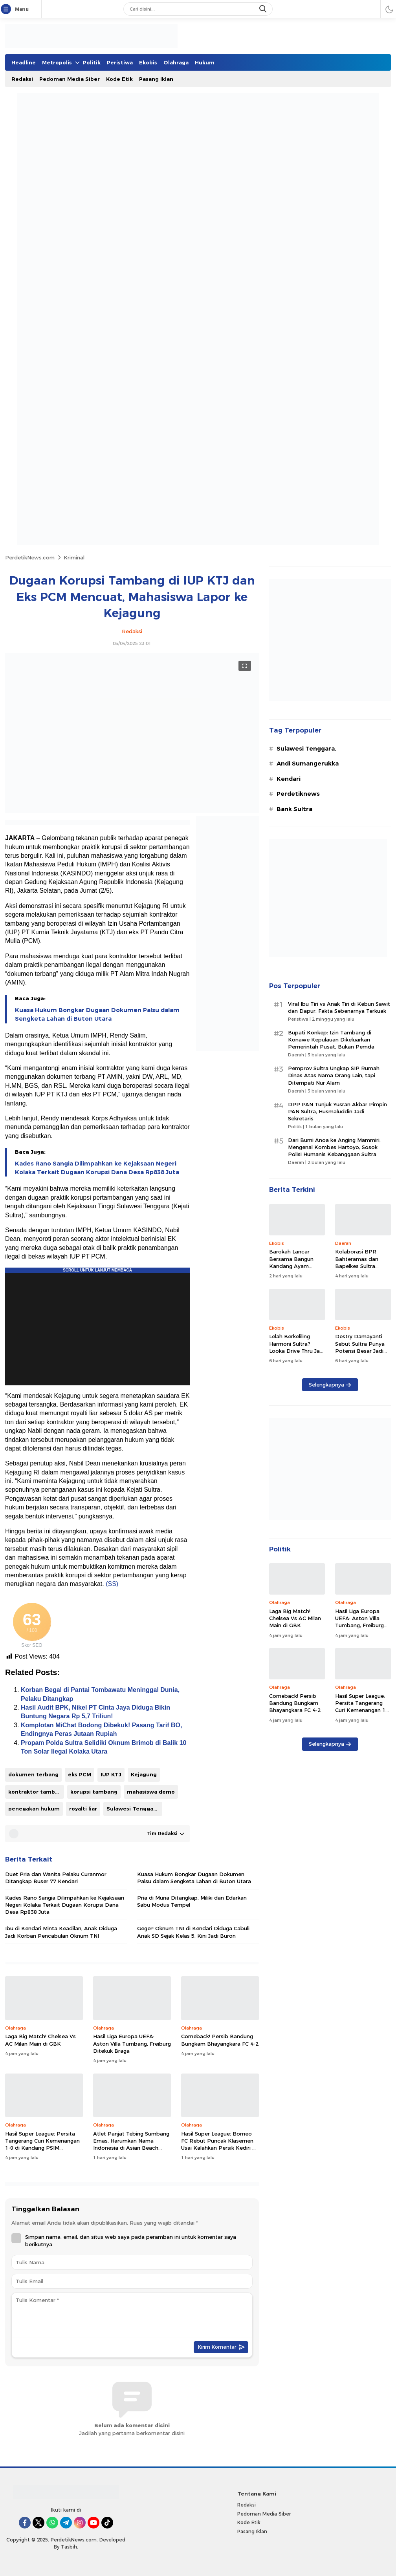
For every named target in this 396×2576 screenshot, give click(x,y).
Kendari (289, 778)
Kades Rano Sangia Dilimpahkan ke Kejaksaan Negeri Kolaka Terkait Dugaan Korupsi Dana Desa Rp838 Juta (97, 1168)
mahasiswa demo (151, 1792)
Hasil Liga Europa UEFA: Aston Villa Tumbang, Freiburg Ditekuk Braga (132, 2043)
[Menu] (7, 9)
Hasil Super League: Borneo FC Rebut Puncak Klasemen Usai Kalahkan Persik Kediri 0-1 (219, 2144)
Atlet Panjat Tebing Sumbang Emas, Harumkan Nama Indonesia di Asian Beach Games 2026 (131, 2144)
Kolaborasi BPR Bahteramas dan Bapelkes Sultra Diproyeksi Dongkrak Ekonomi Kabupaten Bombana (362, 1269)
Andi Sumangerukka (308, 763)
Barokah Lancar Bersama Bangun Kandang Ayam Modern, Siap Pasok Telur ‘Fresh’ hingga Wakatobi (295, 1269)
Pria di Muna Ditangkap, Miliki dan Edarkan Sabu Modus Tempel (192, 1901)
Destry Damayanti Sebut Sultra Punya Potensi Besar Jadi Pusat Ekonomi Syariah (360, 1350)
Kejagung (144, 1774)
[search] (264, 9)
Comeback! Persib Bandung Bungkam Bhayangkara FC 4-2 (219, 2039)
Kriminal (74, 557)
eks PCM (79, 1774)
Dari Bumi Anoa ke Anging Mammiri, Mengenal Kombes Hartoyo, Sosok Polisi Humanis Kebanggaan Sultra (334, 1147)
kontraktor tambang (36, 1792)
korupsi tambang (93, 1792)
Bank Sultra (294, 809)
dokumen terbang (33, 1774)
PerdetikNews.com (30, 557)
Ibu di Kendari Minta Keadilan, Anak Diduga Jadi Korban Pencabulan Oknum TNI (61, 1931)
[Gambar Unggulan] (132, 811)
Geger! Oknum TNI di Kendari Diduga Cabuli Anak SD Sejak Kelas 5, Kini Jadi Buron (193, 1931)
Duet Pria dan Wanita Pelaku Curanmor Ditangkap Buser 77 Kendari (55, 1877)
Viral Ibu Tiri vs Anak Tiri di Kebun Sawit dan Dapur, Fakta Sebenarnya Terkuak (339, 1007)
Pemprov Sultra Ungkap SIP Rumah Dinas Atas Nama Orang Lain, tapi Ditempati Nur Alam (334, 1075)
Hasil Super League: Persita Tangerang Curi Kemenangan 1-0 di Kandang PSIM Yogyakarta (42, 2144)
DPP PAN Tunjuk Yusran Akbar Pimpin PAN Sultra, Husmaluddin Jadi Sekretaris (337, 1111)
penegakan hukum (34, 1808)
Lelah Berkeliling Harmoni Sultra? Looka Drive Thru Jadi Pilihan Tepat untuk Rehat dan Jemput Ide (296, 1354)
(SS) (112, 1583)
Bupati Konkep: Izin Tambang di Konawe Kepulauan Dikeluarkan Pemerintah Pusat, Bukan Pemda (331, 1039)
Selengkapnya (330, 1384)
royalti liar (83, 1808)
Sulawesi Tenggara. (133, 1808)
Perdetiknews (298, 793)
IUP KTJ (111, 1774)
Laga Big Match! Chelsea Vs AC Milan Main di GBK (40, 2039)
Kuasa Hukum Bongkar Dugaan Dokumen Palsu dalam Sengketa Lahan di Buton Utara (97, 1014)
